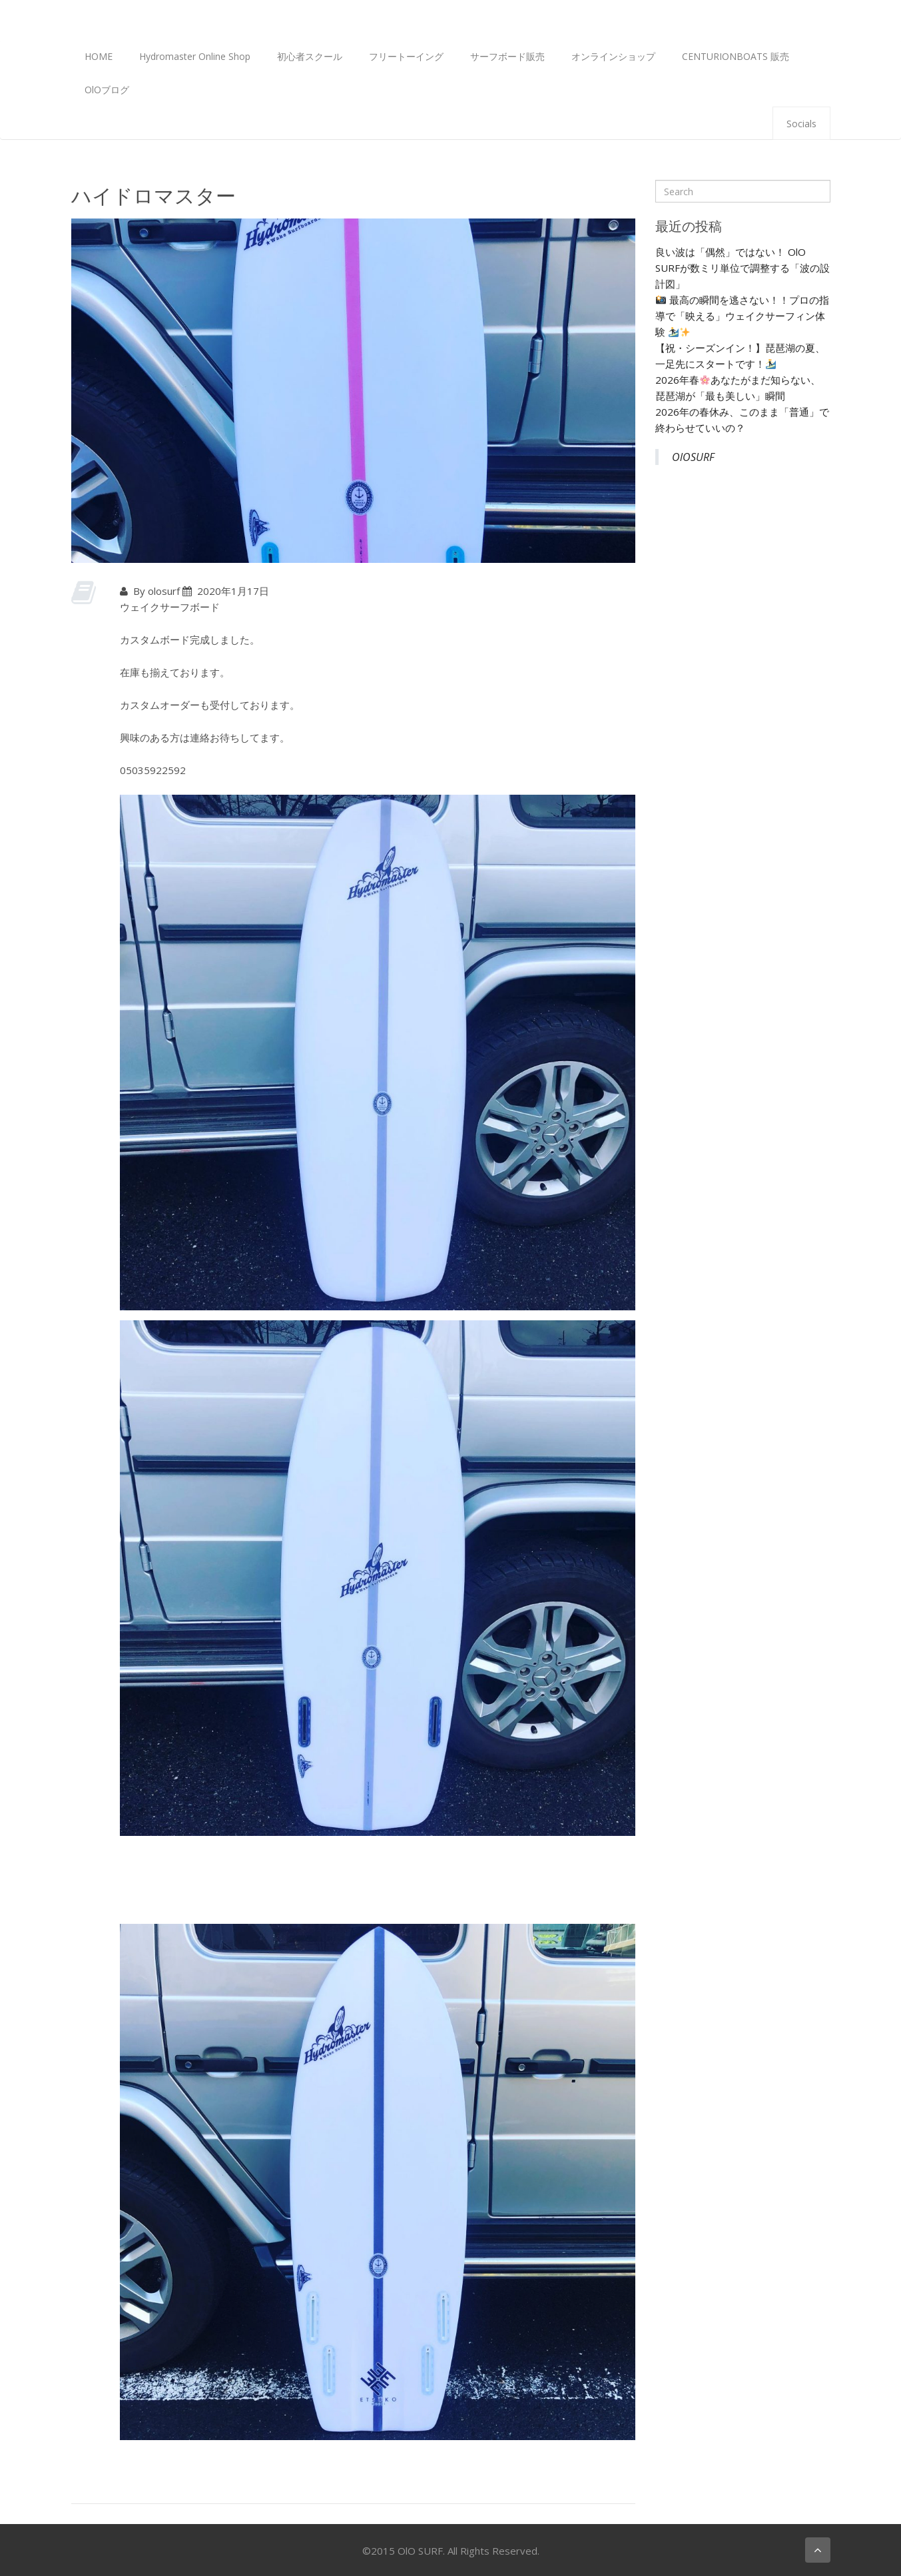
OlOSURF (693, 457)
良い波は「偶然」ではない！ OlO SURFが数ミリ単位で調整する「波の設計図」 (742, 267)
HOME (99, 56)
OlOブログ (107, 89)
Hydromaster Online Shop (194, 56)
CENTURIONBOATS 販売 (735, 56)
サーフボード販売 (507, 56)
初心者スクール (309, 56)
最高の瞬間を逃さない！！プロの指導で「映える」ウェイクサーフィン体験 (742, 315)
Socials (801, 123)
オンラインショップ (613, 56)
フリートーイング (406, 56)
